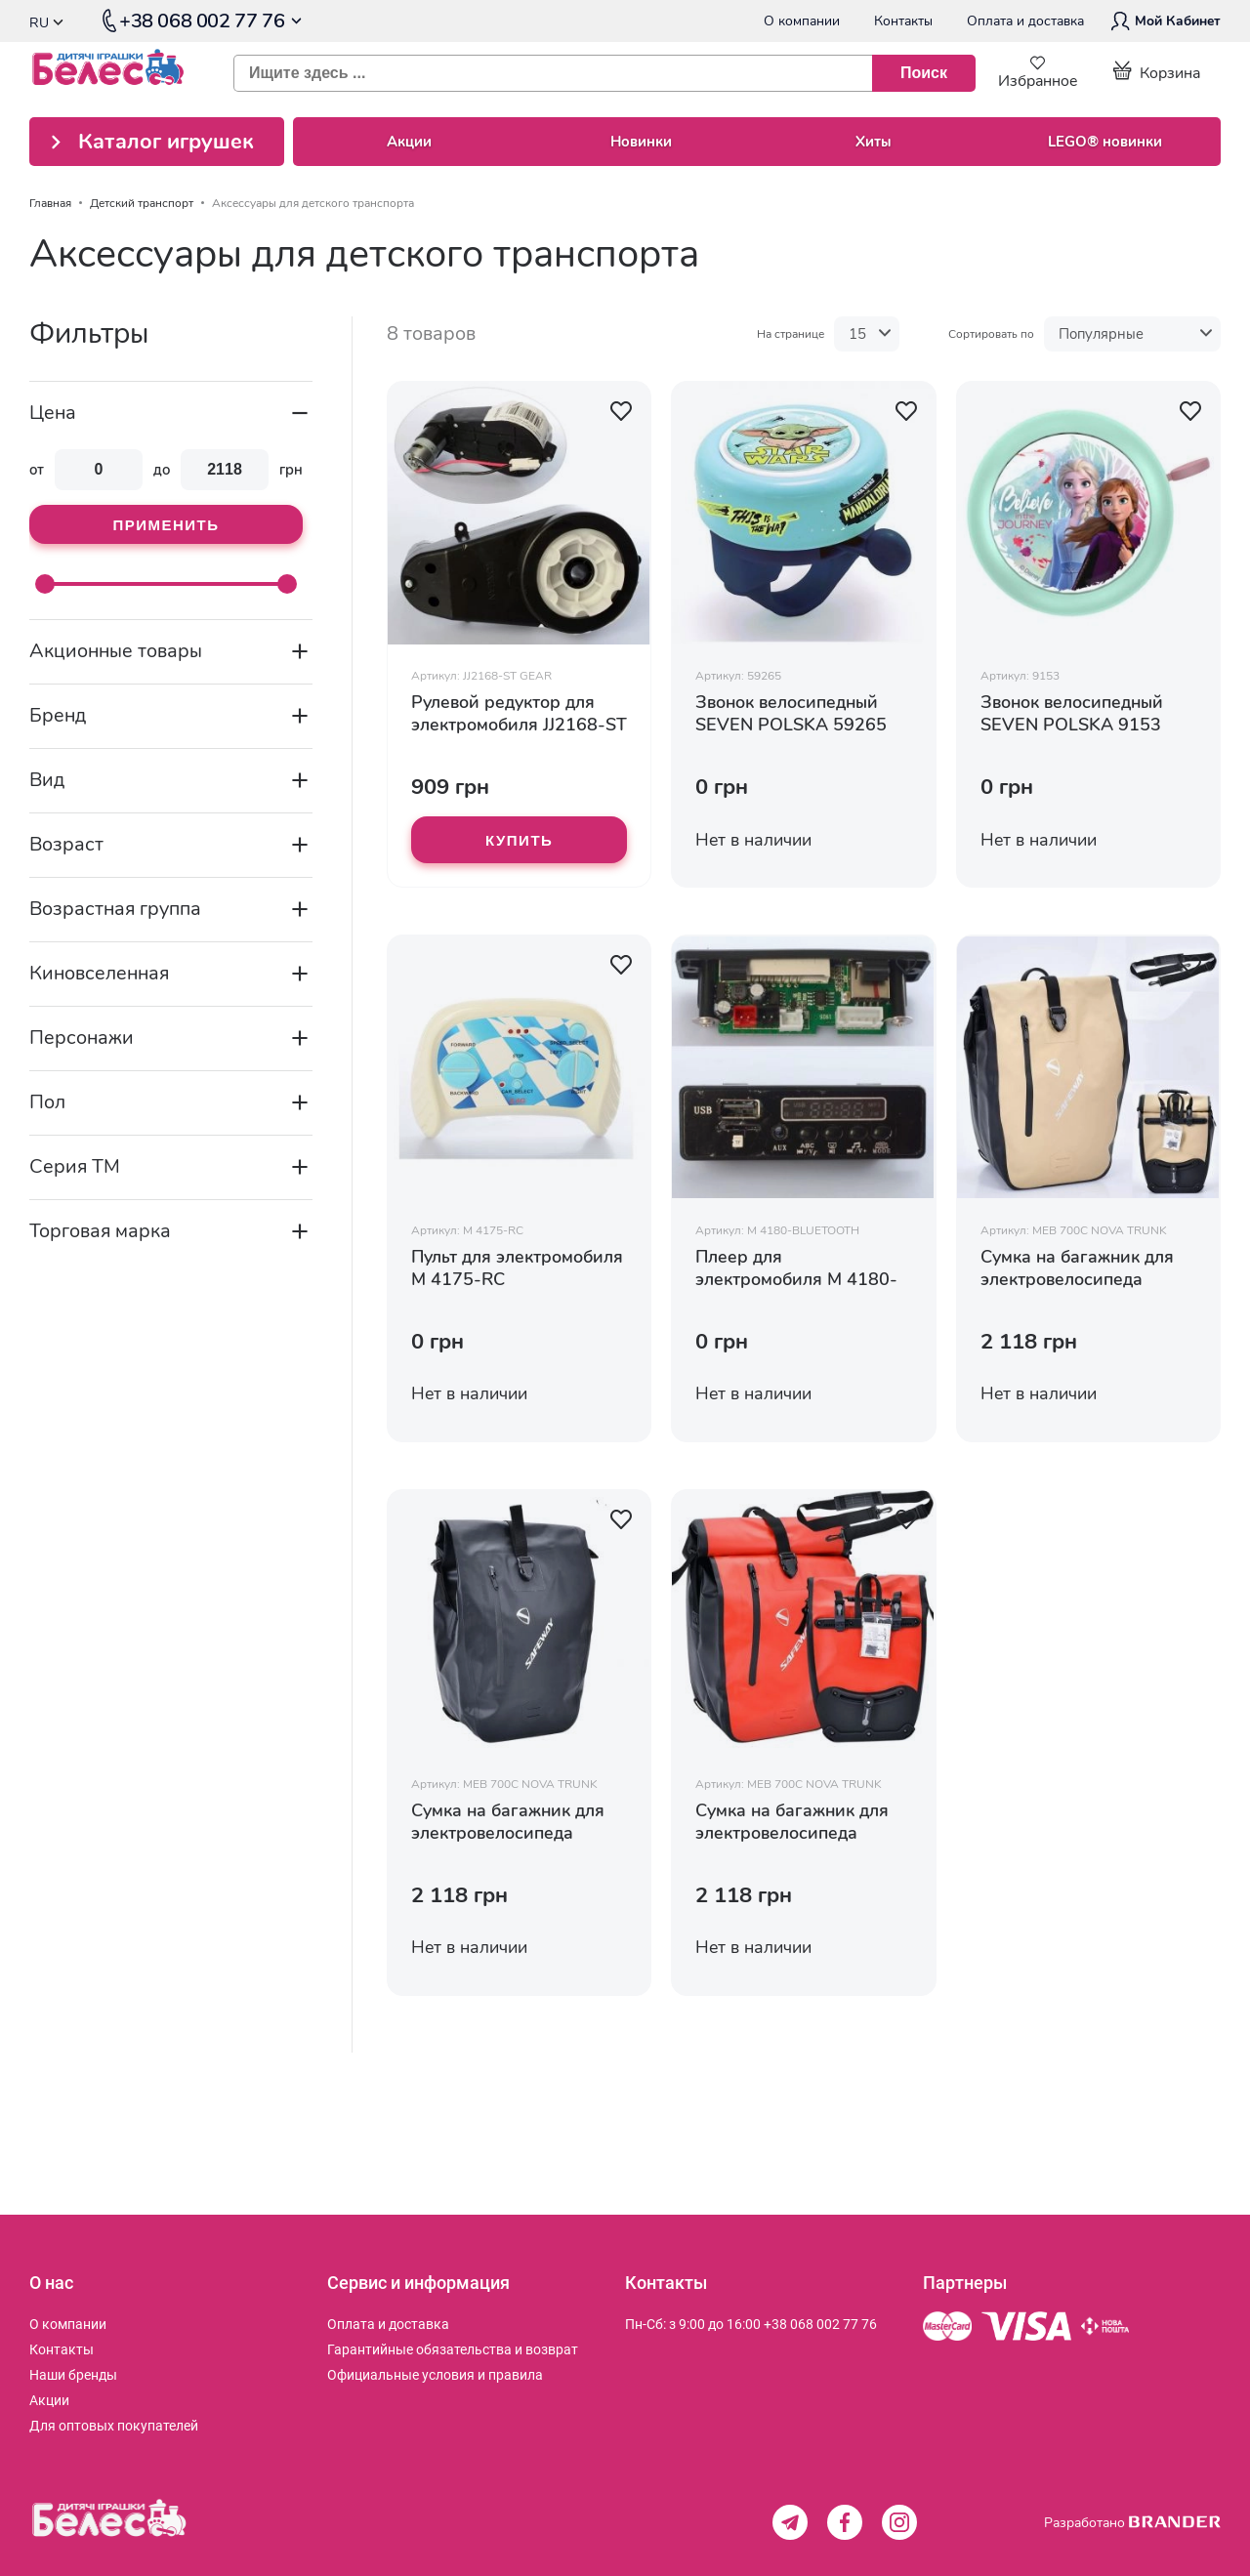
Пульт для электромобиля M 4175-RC (517, 1268)
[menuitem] (67, 2324)
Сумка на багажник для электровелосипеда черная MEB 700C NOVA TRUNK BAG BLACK (513, 1822)
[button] (621, 411)
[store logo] (117, 73)
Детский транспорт (141, 203)
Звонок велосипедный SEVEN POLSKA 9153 (1071, 713)
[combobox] (596, 73)
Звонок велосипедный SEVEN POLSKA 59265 (791, 713)
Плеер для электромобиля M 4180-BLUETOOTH (796, 1268)
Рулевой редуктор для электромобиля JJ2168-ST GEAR (519, 713)
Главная (50, 203)
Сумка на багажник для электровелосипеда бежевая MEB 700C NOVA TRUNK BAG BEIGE (1086, 1268)
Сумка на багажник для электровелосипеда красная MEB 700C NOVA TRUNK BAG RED (802, 1822)
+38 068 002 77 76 (820, 2324)
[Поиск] (924, 73)
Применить (165, 525)
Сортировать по (991, 334)
